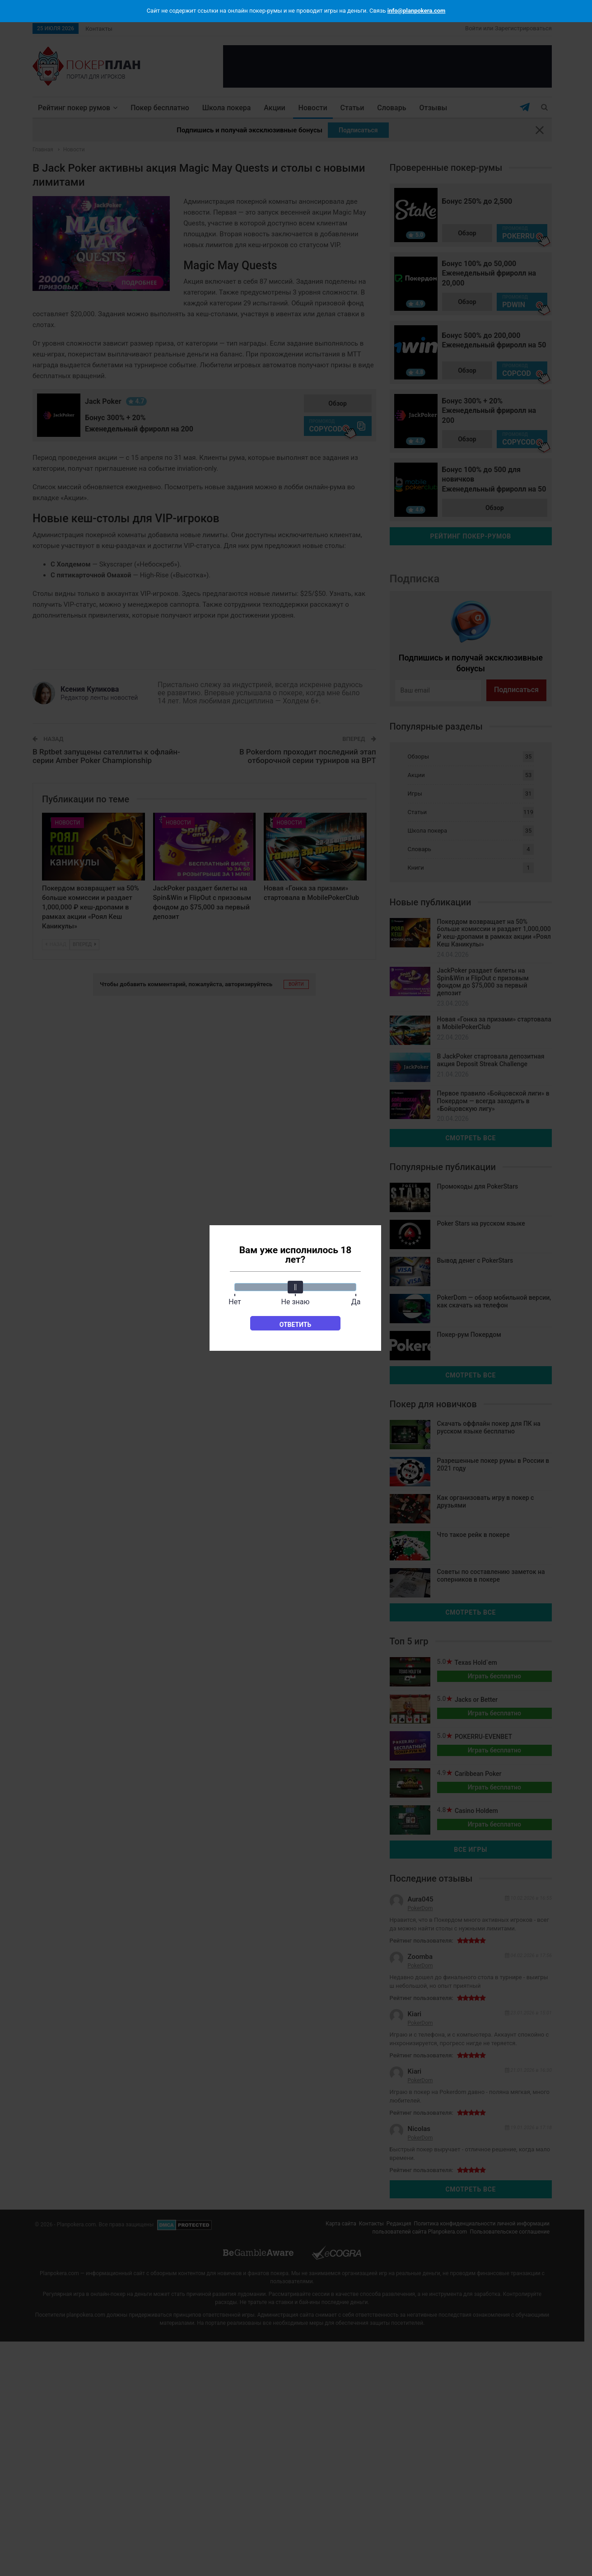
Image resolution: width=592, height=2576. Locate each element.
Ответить (296, 1324)
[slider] (295, 1287)
